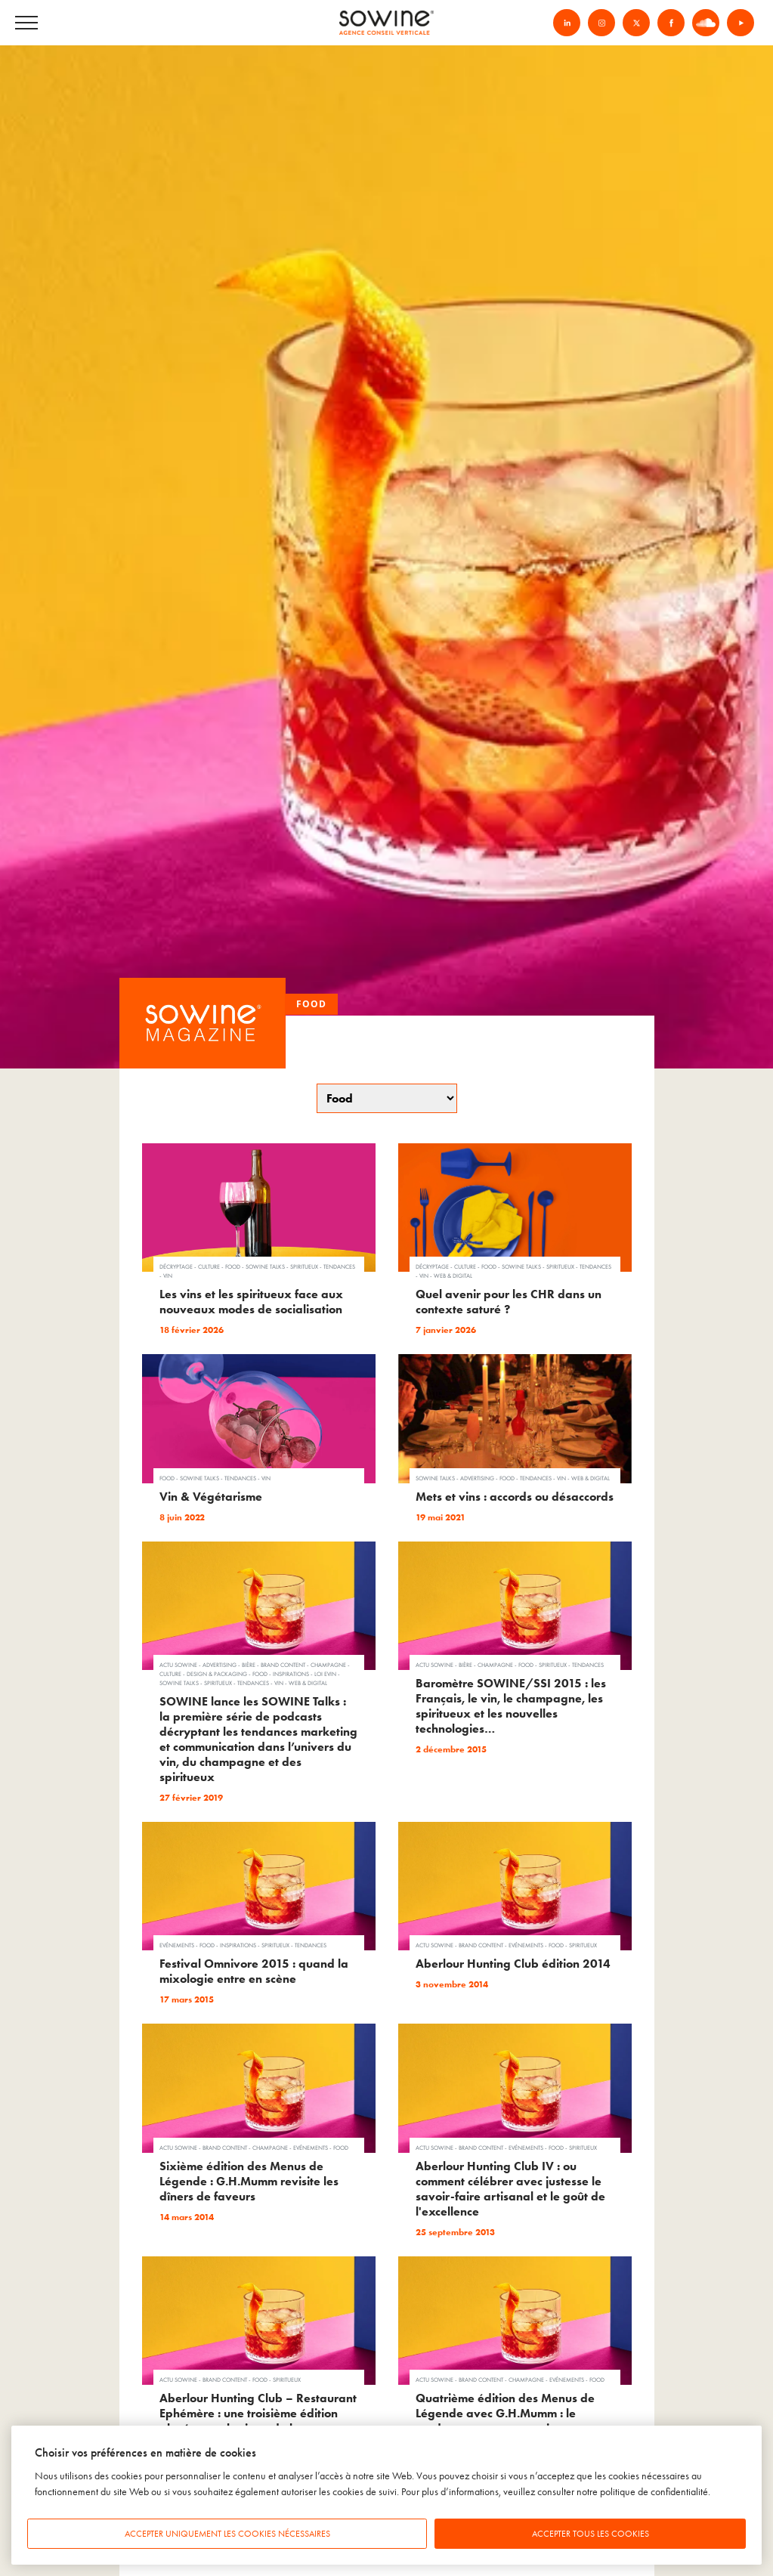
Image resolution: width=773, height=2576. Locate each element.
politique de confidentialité (654, 2491)
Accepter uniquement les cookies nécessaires (227, 2533)
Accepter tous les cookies (590, 2533)
